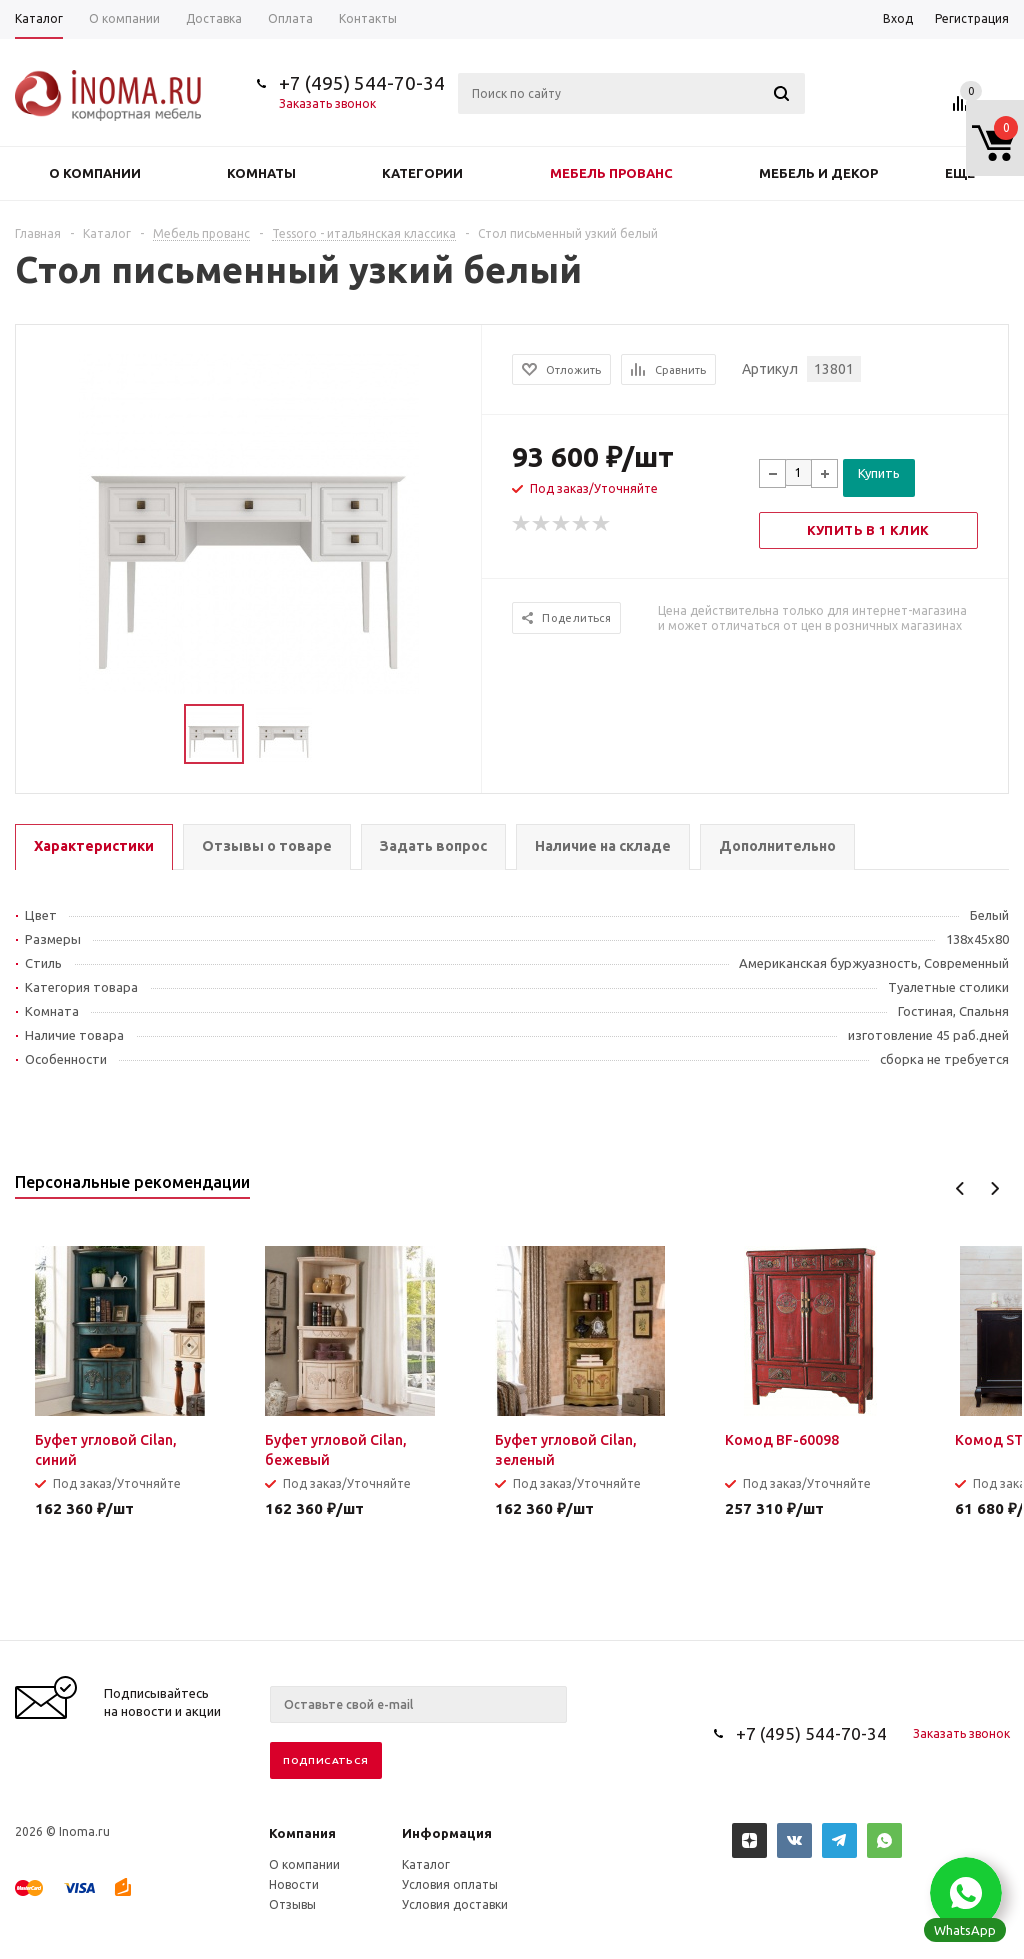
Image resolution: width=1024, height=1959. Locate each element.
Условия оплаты (450, 1884)
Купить (879, 473)
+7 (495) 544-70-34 (362, 83)
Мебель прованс (611, 173)
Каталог (426, 1864)
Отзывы (292, 1904)
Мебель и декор (818, 173)
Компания (302, 1833)
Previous (960, 1188)
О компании (95, 173)
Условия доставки (455, 1904)
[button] (966, 1893)
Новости (294, 1884)
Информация (447, 1833)
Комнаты (261, 173)
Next (994, 1188)
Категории (422, 173)
